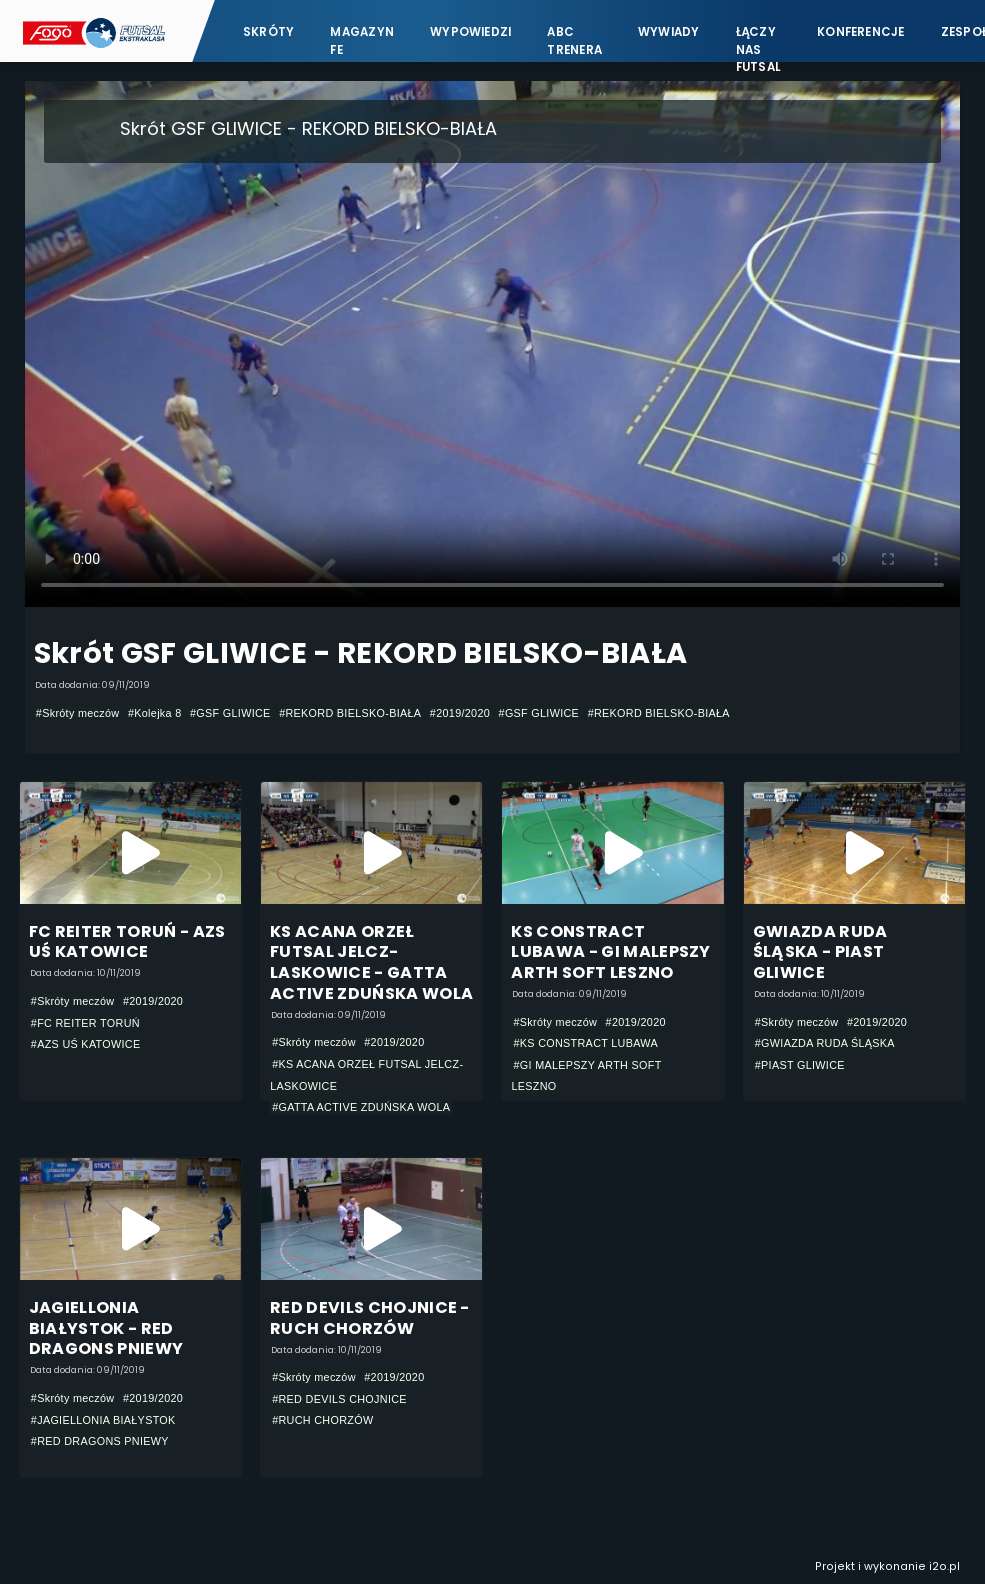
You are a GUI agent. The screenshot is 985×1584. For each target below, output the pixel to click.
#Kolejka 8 (155, 713)
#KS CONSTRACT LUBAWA (585, 1043)
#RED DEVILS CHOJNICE (339, 1399)
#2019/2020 (460, 713)
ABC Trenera (574, 40)
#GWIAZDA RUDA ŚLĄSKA (825, 1043)
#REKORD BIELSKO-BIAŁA (350, 713)
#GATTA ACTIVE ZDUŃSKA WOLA (361, 1107)
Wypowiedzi (470, 32)
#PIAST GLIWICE (800, 1065)
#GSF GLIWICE (230, 713)
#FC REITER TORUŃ (85, 1023)
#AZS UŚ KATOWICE (86, 1044)
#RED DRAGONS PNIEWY (100, 1441)
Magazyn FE (362, 40)
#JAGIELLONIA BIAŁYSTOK (103, 1420)
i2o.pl (944, 1566)
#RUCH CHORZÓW (322, 1420)
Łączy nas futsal (758, 40)
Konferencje (861, 32)
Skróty (268, 32)
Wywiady (669, 32)
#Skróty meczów (78, 713)
